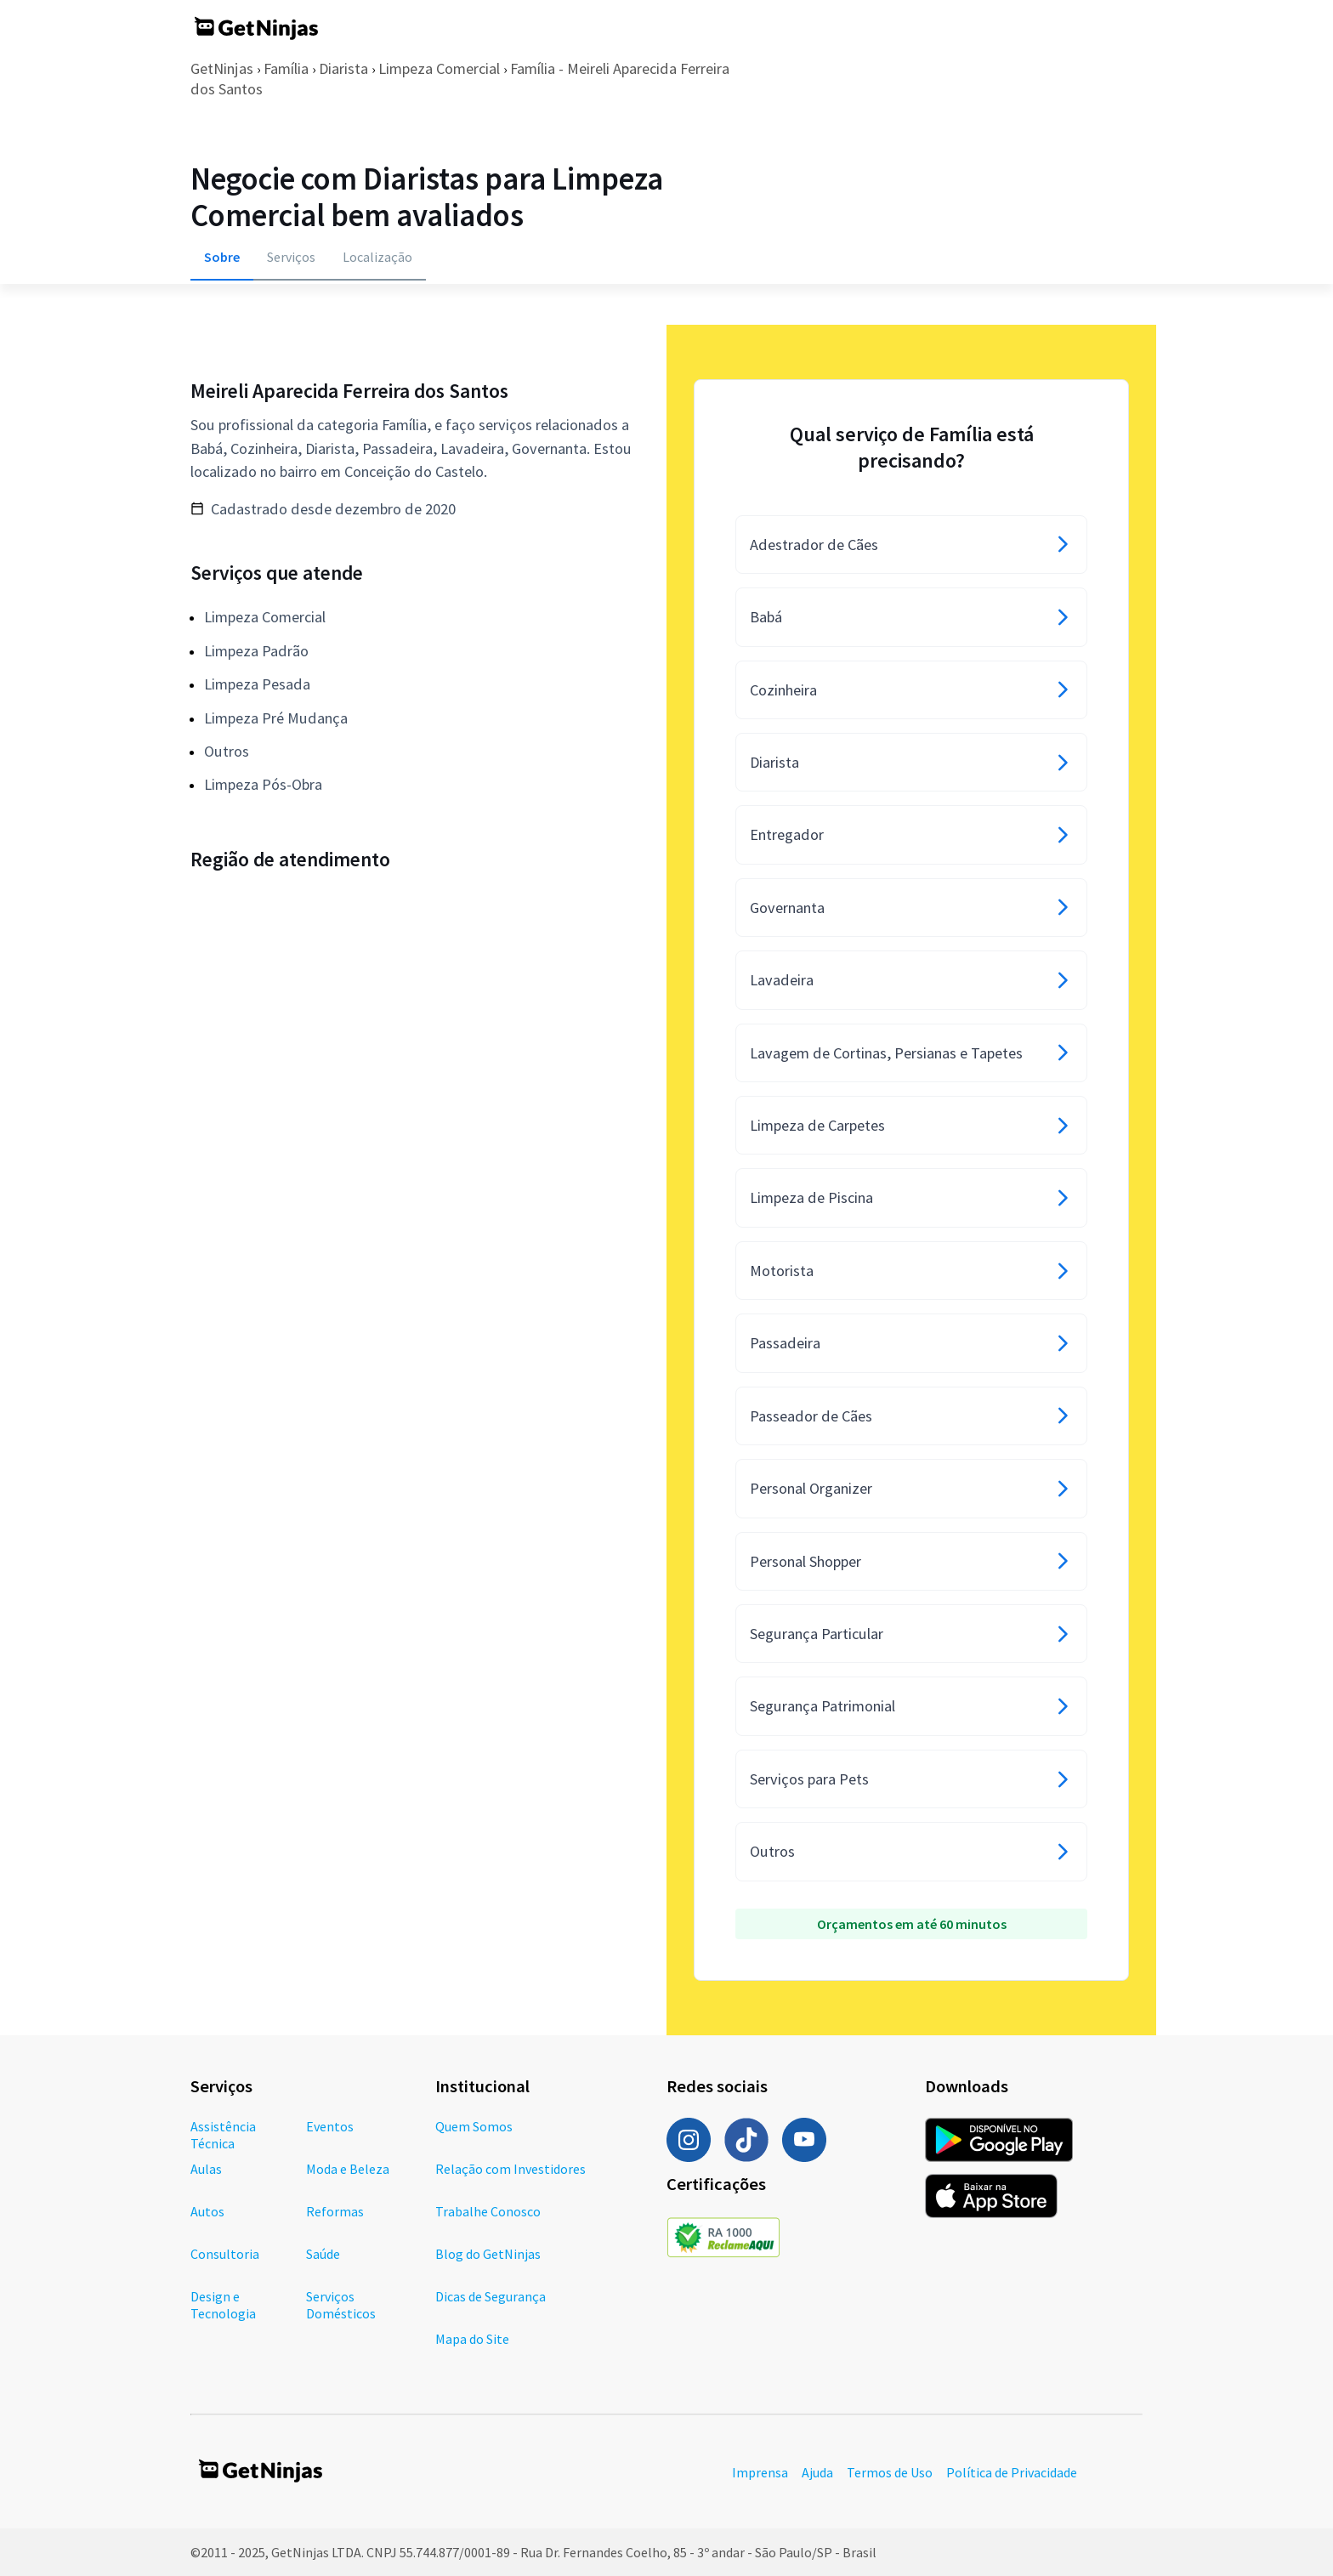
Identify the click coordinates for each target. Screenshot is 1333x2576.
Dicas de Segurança (490, 2296)
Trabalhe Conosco (488, 2211)
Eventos (330, 2126)
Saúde (323, 2253)
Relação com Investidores (510, 2168)
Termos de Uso (890, 2472)
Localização (377, 256)
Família (286, 68)
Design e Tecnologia (223, 2305)
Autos (207, 2211)
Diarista (343, 68)
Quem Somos (474, 2126)
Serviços (291, 256)
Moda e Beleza (347, 2168)
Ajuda (817, 2472)
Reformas (335, 2211)
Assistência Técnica (223, 2135)
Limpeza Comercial (439, 68)
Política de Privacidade (1011, 2472)
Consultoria (224, 2253)
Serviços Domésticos (341, 2305)
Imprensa (760, 2472)
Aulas (206, 2168)
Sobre (222, 256)
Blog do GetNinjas (488, 2253)
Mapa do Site (472, 2338)
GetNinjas (221, 68)
